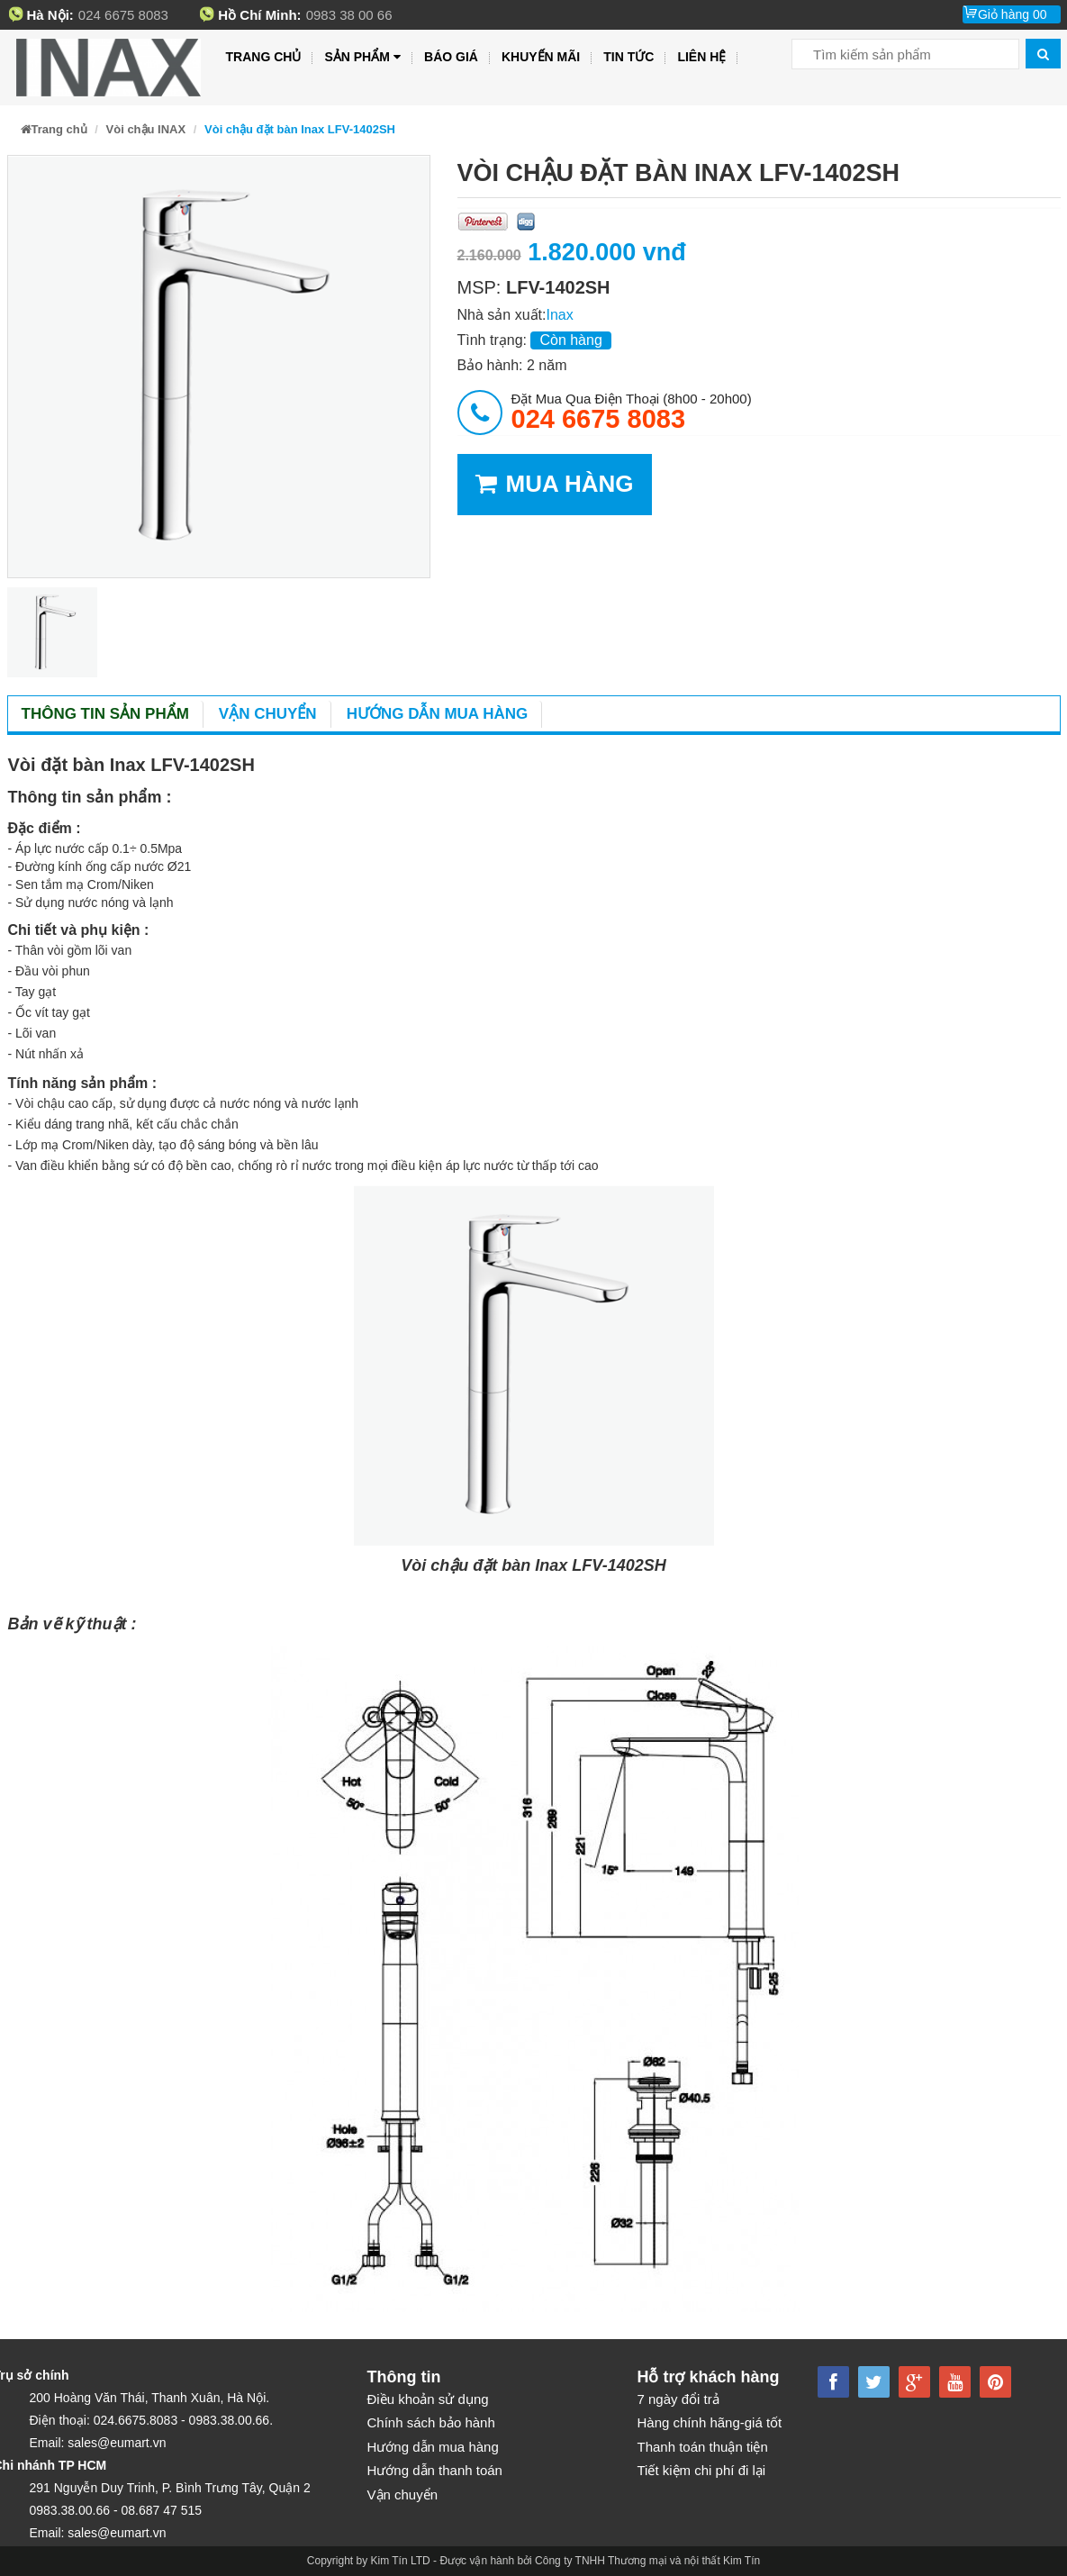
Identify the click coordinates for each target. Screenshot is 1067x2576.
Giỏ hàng (1012, 14)
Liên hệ (701, 57)
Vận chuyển (268, 713)
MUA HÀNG (554, 484)
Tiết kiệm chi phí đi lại (701, 2470)
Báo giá (451, 57)
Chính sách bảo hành (431, 2422)
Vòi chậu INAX (146, 129)
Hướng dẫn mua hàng (438, 713)
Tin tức (628, 57)
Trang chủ (264, 57)
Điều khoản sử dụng (428, 2399)
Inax (559, 314)
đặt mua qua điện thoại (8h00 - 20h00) (631, 411)
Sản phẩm (362, 57)
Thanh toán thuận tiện (702, 2446)
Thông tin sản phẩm (105, 713)
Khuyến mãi (541, 57)
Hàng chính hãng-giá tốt (709, 2422)
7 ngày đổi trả (678, 2399)
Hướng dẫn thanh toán (434, 2470)
